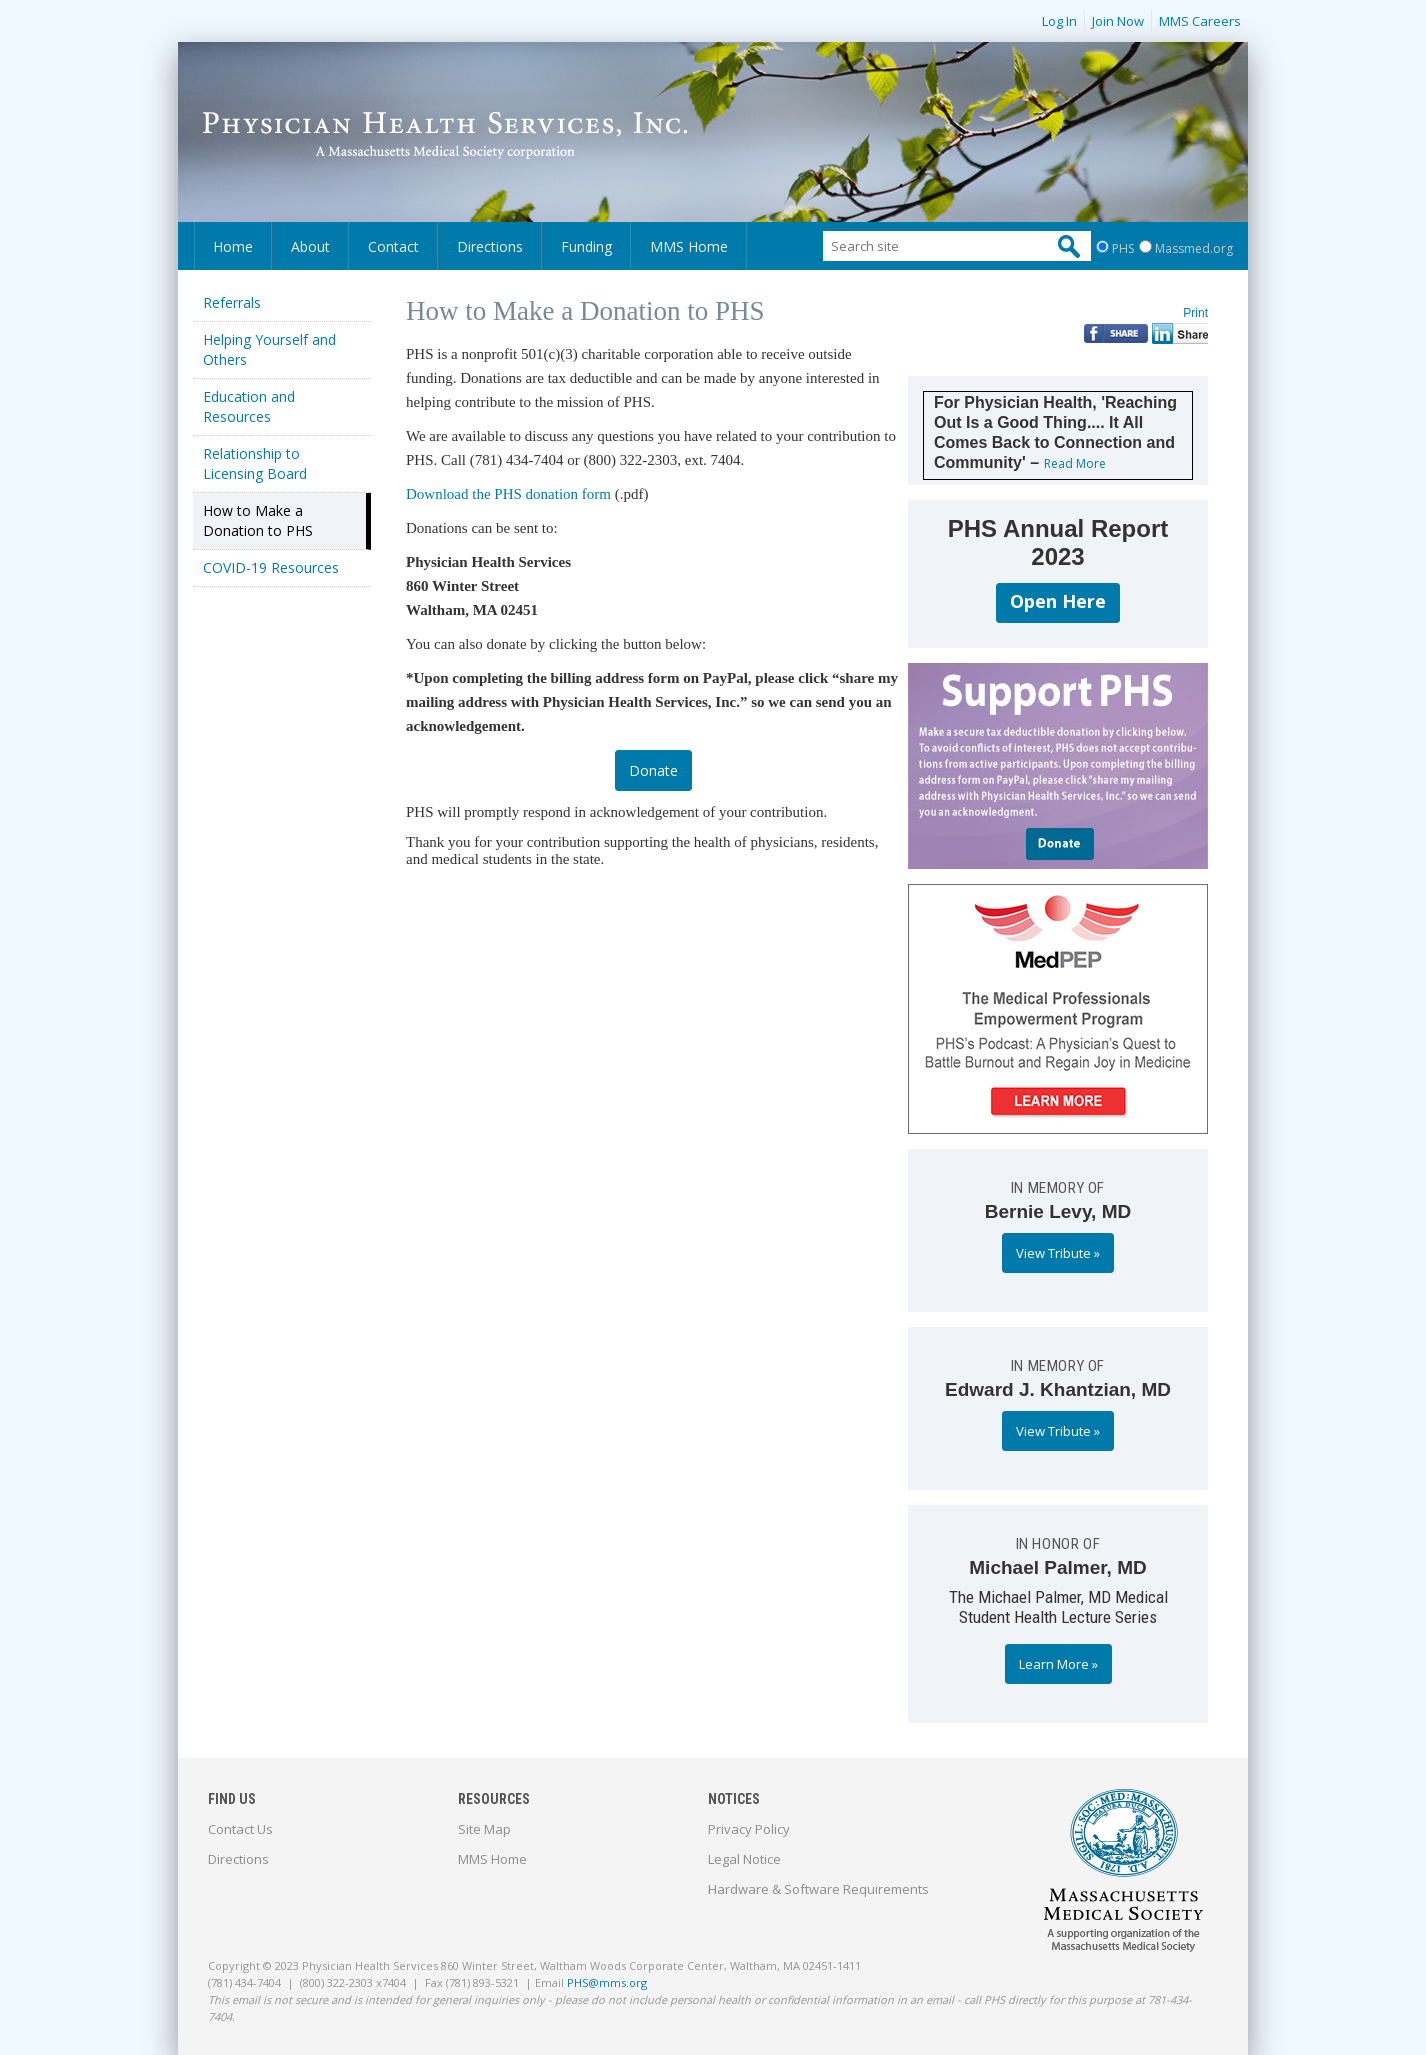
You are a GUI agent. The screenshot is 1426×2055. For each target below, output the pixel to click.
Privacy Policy (749, 1829)
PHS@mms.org (607, 1982)
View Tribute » (1058, 1253)
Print (1195, 313)
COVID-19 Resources (271, 567)
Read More (1075, 463)
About (310, 246)
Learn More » (1058, 1664)
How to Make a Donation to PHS (258, 520)
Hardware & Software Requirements (818, 1889)
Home (233, 246)
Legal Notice (744, 1859)
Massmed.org (1194, 248)
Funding (586, 246)
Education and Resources (249, 406)
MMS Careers (1200, 21)
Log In (1059, 21)
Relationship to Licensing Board (255, 463)
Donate (653, 770)
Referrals (232, 302)
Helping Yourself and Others (269, 349)
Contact (393, 246)
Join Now (1118, 21)
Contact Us (240, 1829)
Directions (490, 246)
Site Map (484, 1829)
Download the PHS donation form (508, 494)
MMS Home (689, 246)
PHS (1123, 248)
